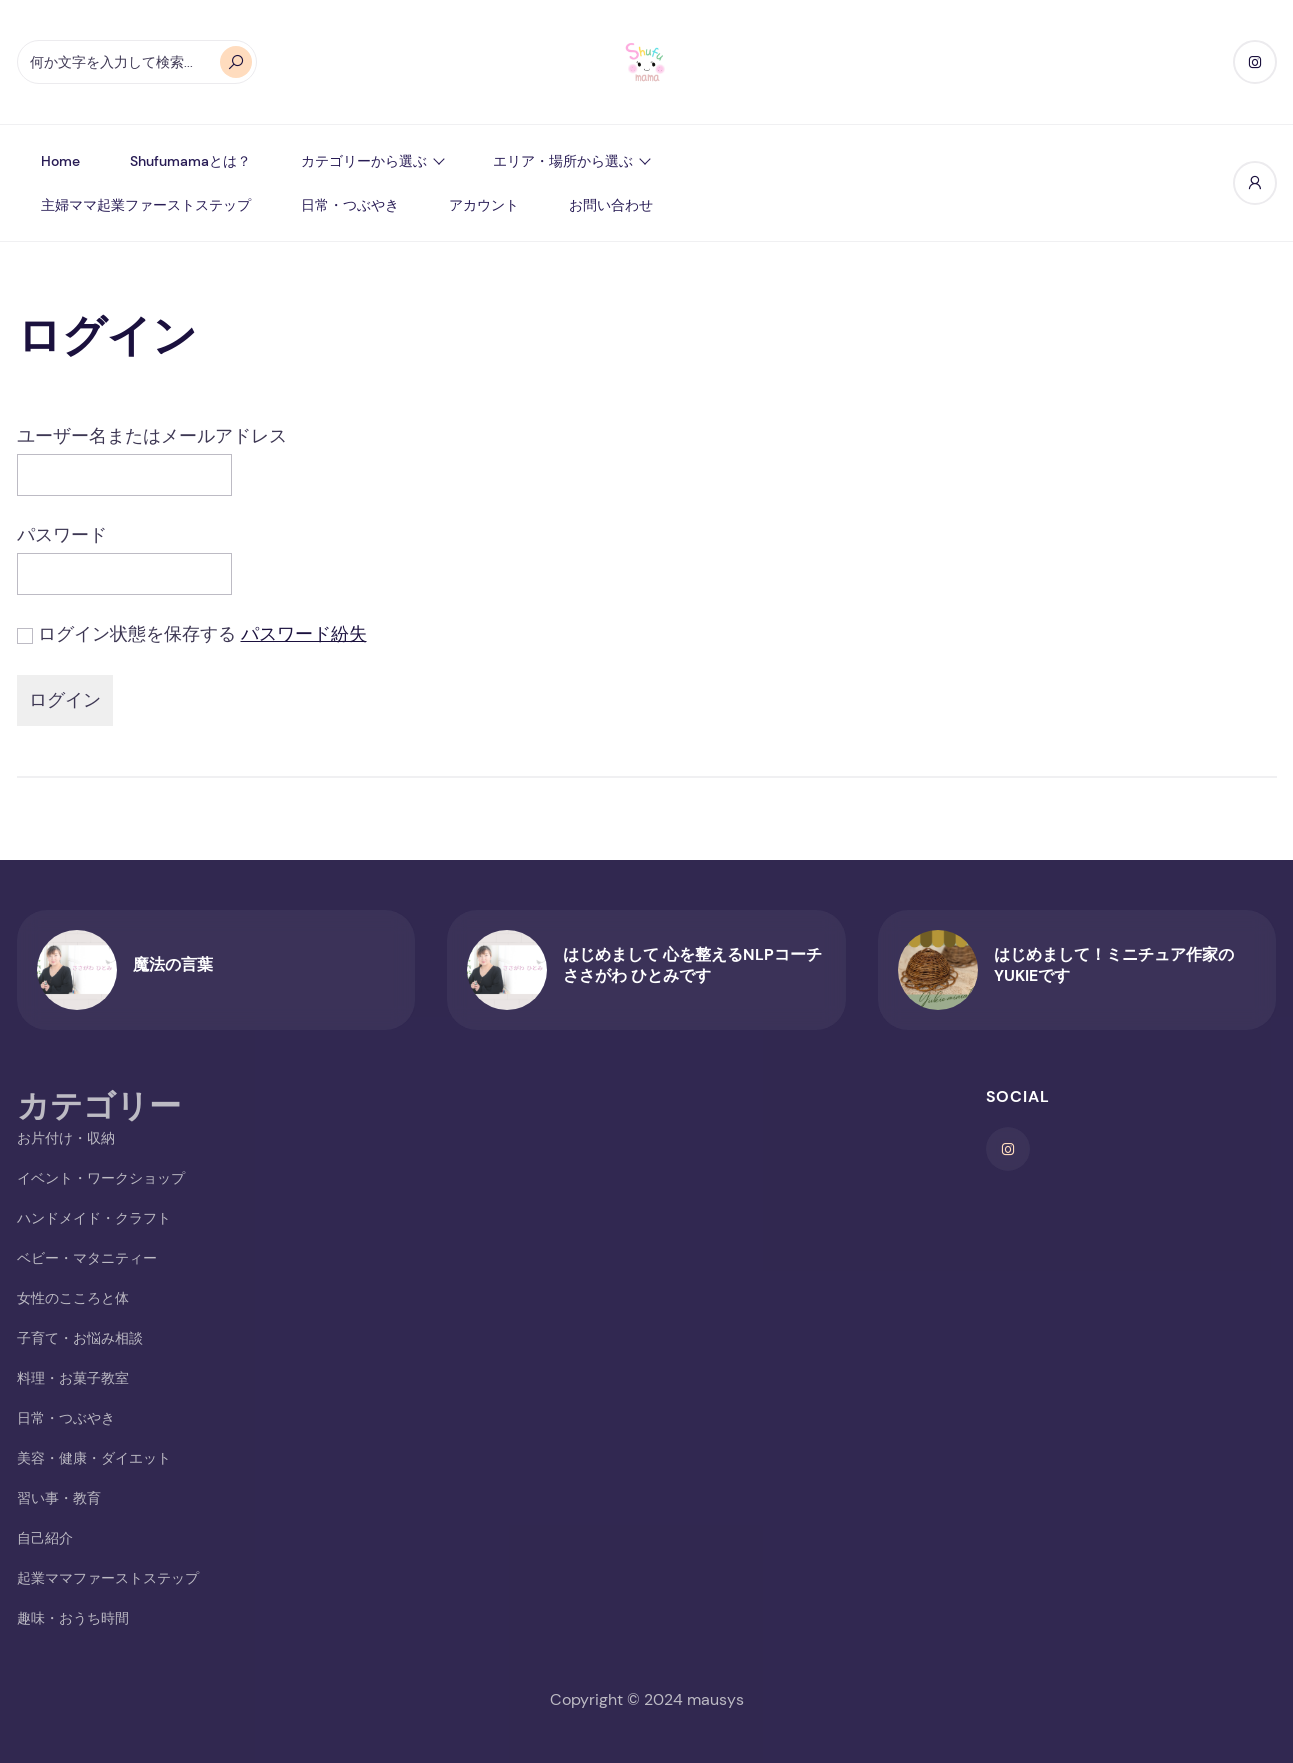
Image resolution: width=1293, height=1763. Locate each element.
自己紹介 (45, 1538)
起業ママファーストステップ (108, 1578)
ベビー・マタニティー (87, 1258)
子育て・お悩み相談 (80, 1338)
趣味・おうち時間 (73, 1618)
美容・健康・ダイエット (94, 1458)
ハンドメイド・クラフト (94, 1218)
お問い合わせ (611, 205)
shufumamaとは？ (190, 161)
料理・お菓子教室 (73, 1378)
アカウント (484, 205)
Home (60, 161)
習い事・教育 (59, 1498)
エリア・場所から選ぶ (563, 161)
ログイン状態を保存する (137, 634)
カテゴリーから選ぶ (364, 161)
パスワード (62, 535)
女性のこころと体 (73, 1298)
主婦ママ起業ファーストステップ (146, 205)
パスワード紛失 (304, 634)
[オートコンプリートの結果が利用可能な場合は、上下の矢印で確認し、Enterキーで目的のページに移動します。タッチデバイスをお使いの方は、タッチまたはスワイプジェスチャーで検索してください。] (137, 62)
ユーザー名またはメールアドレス (152, 436)
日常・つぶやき (350, 205)
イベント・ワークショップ (101, 1178)
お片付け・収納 (66, 1138)
